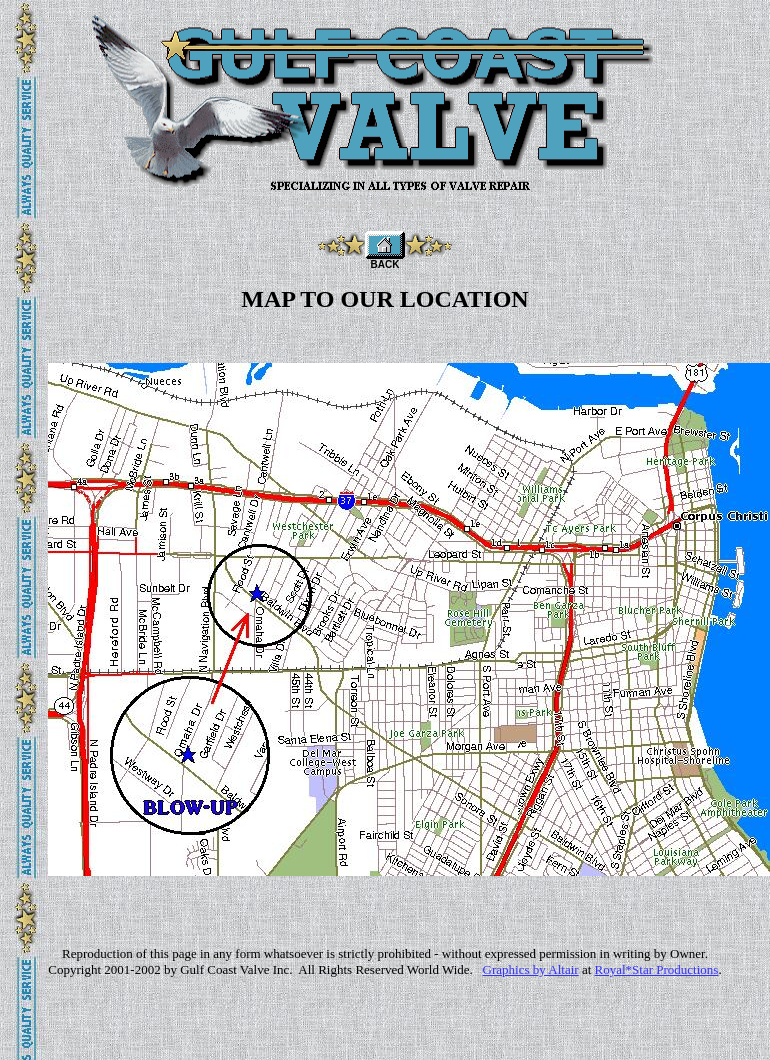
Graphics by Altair (531, 969)
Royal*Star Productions (657, 969)
